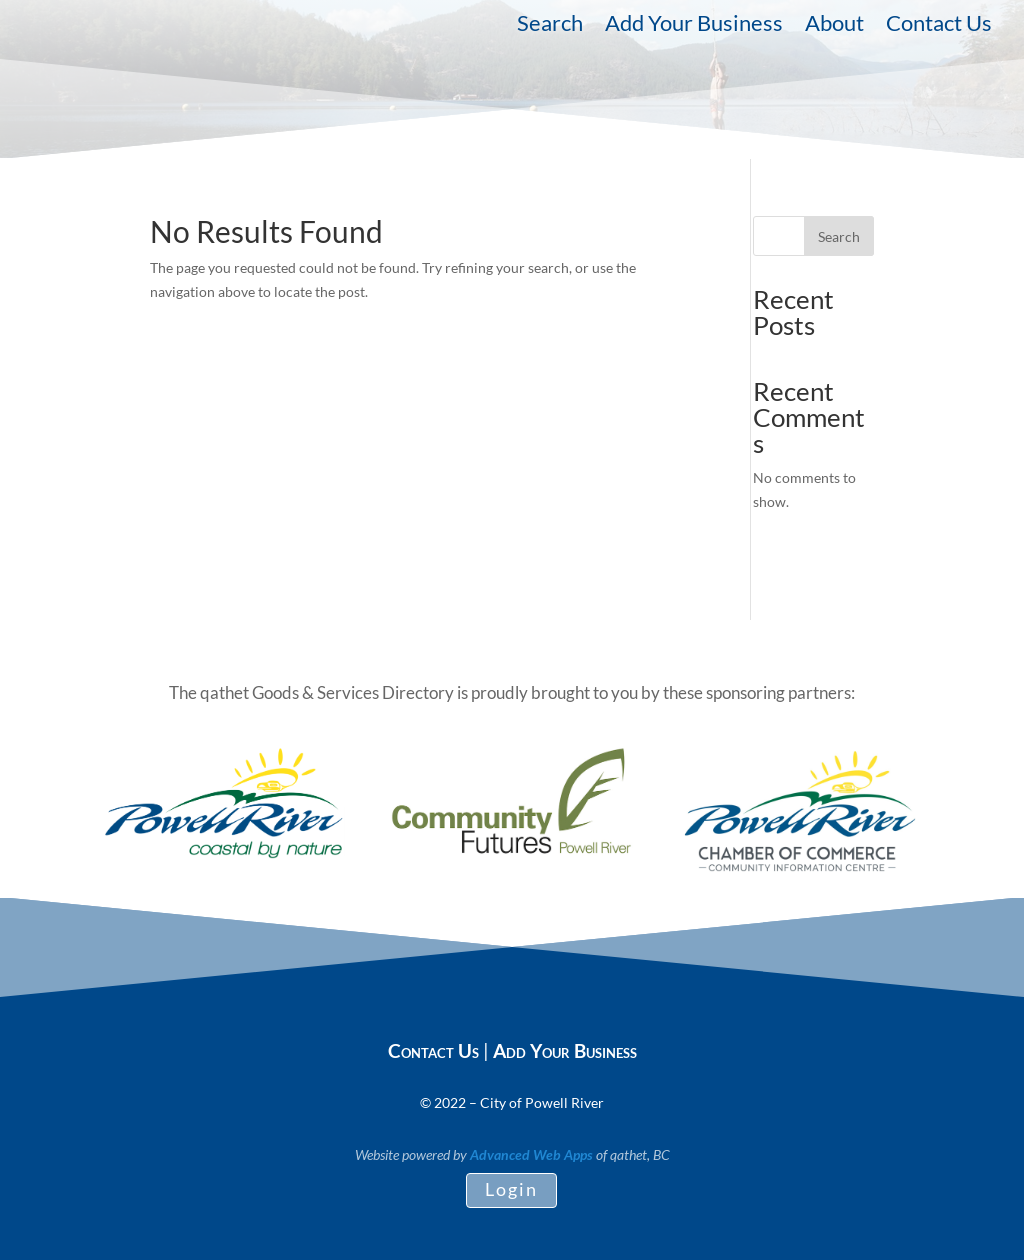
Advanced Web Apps (531, 1154)
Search (550, 26)
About (834, 26)
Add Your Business (694, 26)
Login (511, 1189)
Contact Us (939, 26)
